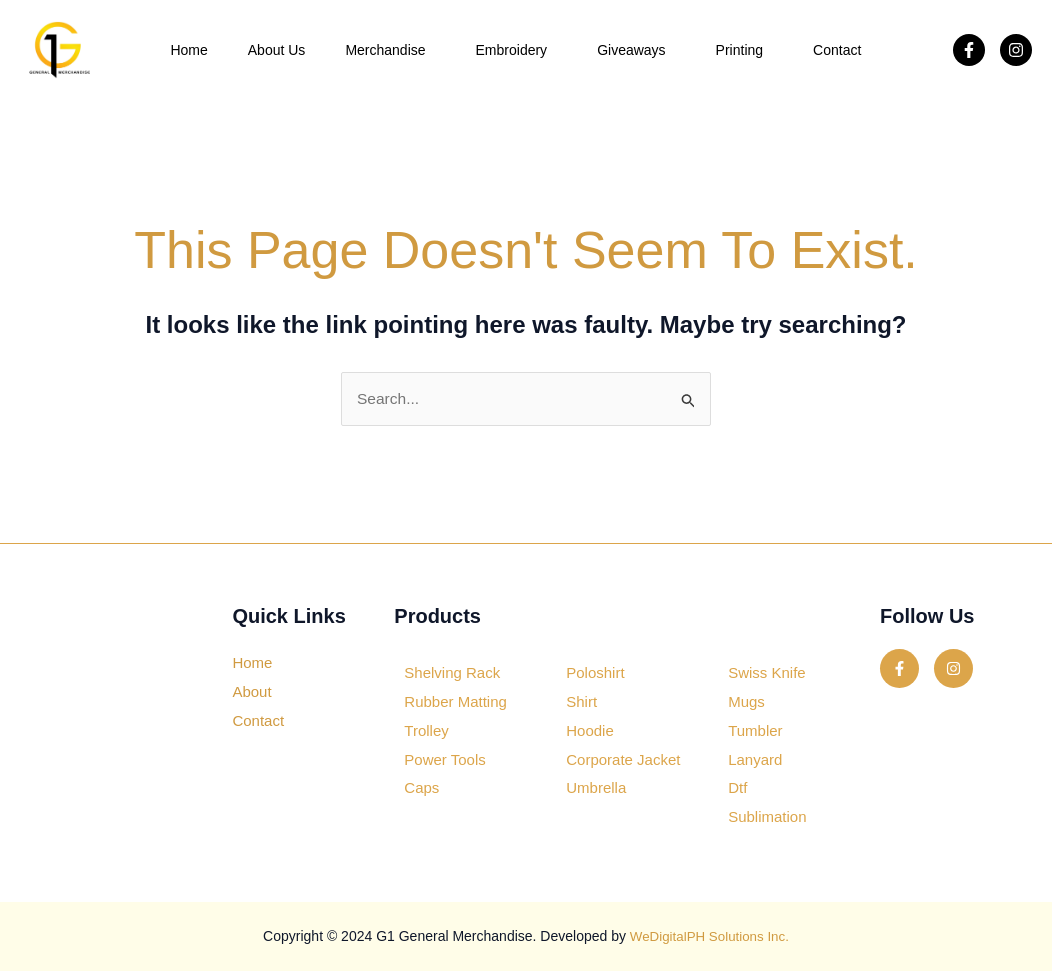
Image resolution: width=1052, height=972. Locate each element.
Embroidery (517, 50)
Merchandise (390, 50)
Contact (837, 50)
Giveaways (636, 50)
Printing (744, 50)
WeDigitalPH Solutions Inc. (709, 937)
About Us (277, 50)
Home (188, 50)
